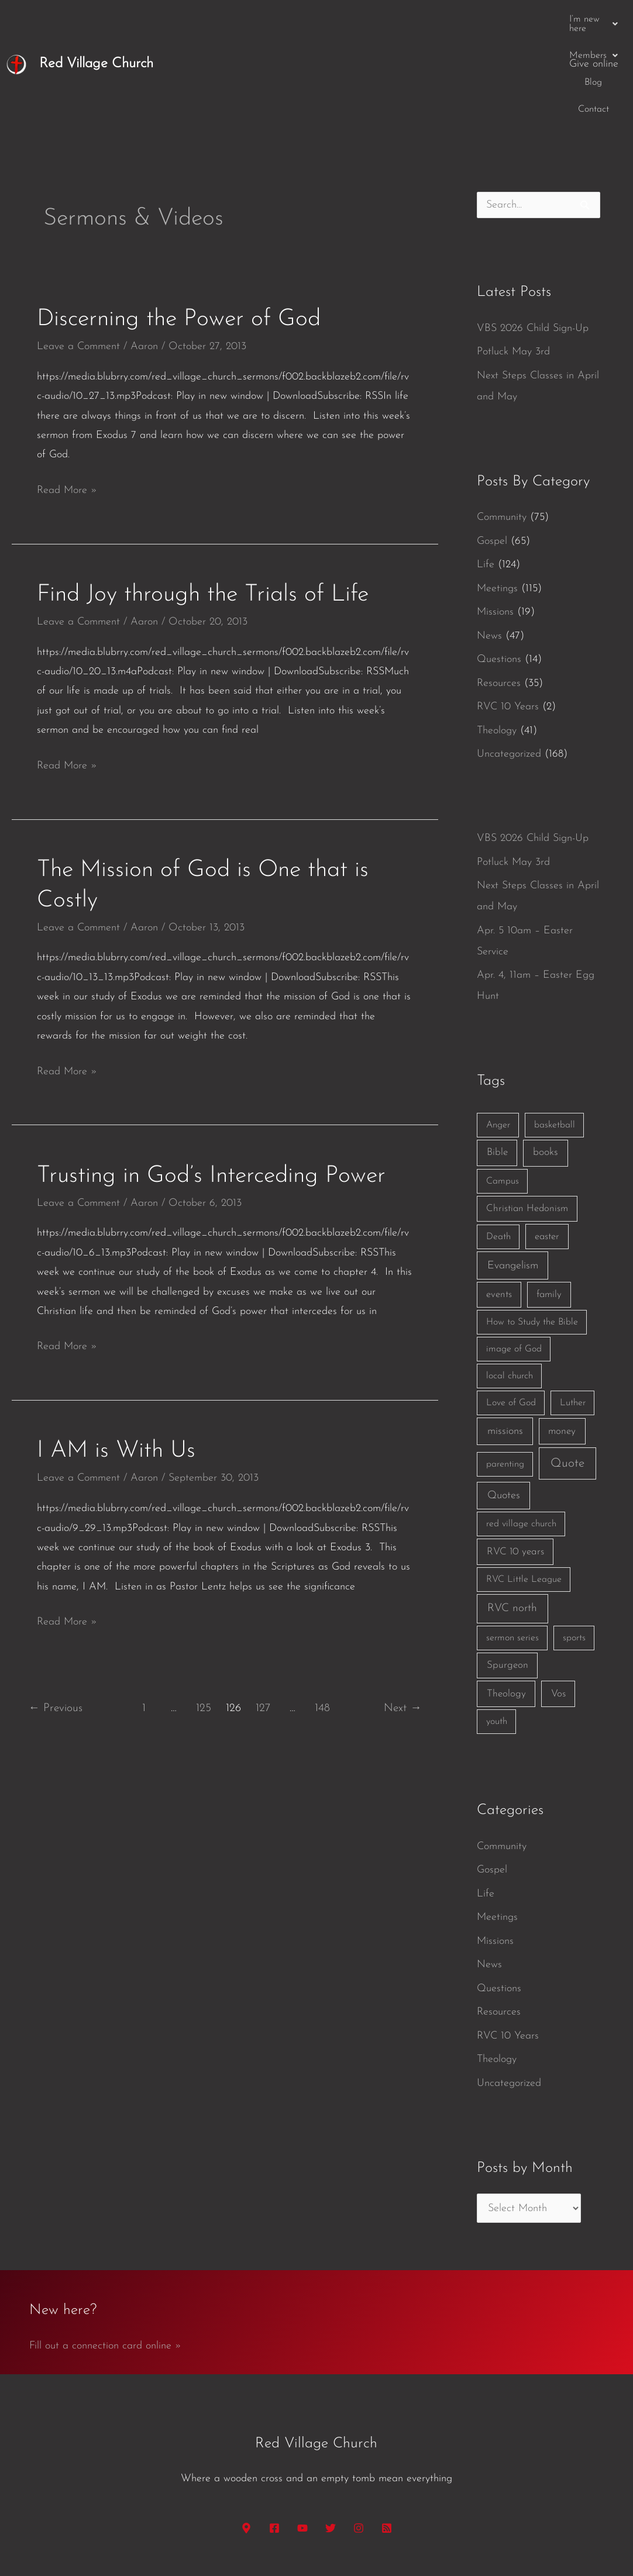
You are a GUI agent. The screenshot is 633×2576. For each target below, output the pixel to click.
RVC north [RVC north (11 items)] (512, 1518)
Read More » (67, 398)
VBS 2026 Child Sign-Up (533, 238)
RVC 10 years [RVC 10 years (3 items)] (515, 1462)
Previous (55, 1618)
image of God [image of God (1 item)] (514, 1259)
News (489, 545)
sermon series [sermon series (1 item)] (512, 1548)
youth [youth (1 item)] (496, 1631)
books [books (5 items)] (545, 1062)
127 (263, 1618)
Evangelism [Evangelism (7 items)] (512, 1175)
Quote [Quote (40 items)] (567, 1373)
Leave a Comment (78, 256)
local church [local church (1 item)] (509, 1286)
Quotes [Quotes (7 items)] (503, 1405)
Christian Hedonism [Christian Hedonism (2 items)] (527, 1118)
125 (203, 1618)
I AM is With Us (116, 1361)
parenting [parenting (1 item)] (505, 1374)
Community (502, 427)
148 (322, 1618)
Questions (499, 569)
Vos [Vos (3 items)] (558, 1604)
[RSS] (386, 2438)
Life (485, 474)
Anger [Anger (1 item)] (498, 1035)
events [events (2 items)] (499, 1204)
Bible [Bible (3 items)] (497, 1062)
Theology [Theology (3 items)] (506, 1604)
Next (402, 1618)
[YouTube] (302, 2438)
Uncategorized (509, 664)
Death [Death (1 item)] (498, 1146)
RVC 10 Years (508, 616)
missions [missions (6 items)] (505, 1341)
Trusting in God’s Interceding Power (211, 1086)
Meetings (497, 498)
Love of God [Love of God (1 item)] (511, 1313)
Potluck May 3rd (513, 261)
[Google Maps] (246, 2438)
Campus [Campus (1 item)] (502, 1091)
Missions (495, 521)
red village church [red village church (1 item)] (521, 1434)
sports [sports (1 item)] (574, 1548)
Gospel (492, 451)
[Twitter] (330, 2438)
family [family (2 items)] (549, 1204)
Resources (499, 593)
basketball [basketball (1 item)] (554, 1035)
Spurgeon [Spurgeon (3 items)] (507, 1575)
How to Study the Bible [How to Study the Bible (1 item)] (532, 1232)
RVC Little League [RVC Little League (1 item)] (524, 1489)
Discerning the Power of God (179, 229)
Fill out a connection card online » (105, 2255)
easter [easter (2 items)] (547, 1146)
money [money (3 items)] (562, 1341)
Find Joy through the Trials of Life (203, 504)
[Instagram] (358, 2438)
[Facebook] (274, 2438)
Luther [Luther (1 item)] (573, 1313)
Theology (497, 640)
